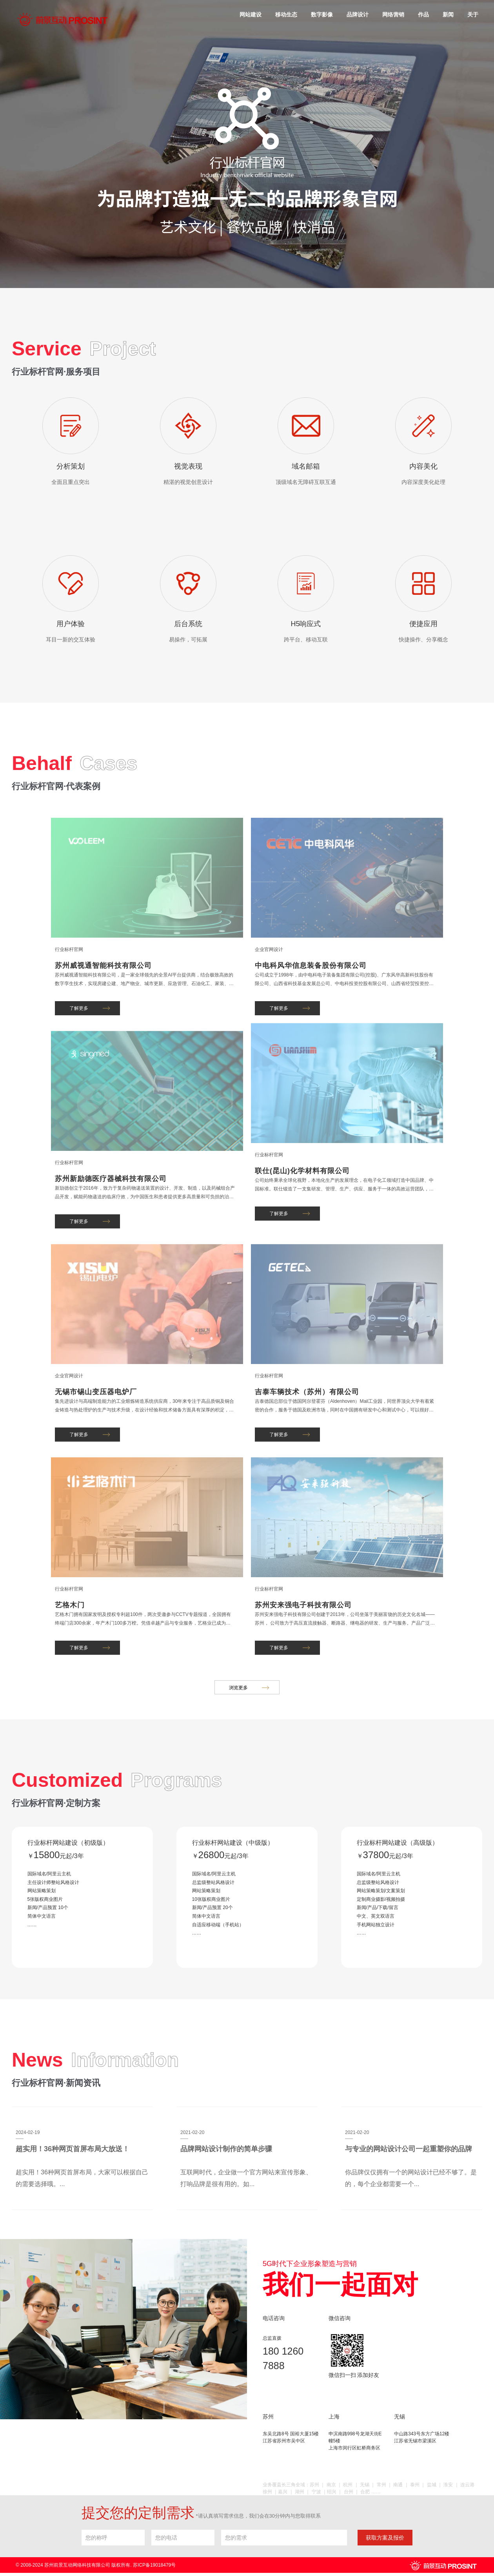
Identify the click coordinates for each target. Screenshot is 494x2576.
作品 (423, 14)
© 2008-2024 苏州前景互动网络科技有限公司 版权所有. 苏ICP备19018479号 (96, 2568)
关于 (472, 14)
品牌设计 (358, 14)
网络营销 (393, 14)
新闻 (448, 14)
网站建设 (251, 14)
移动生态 (286, 14)
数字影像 (322, 14)
